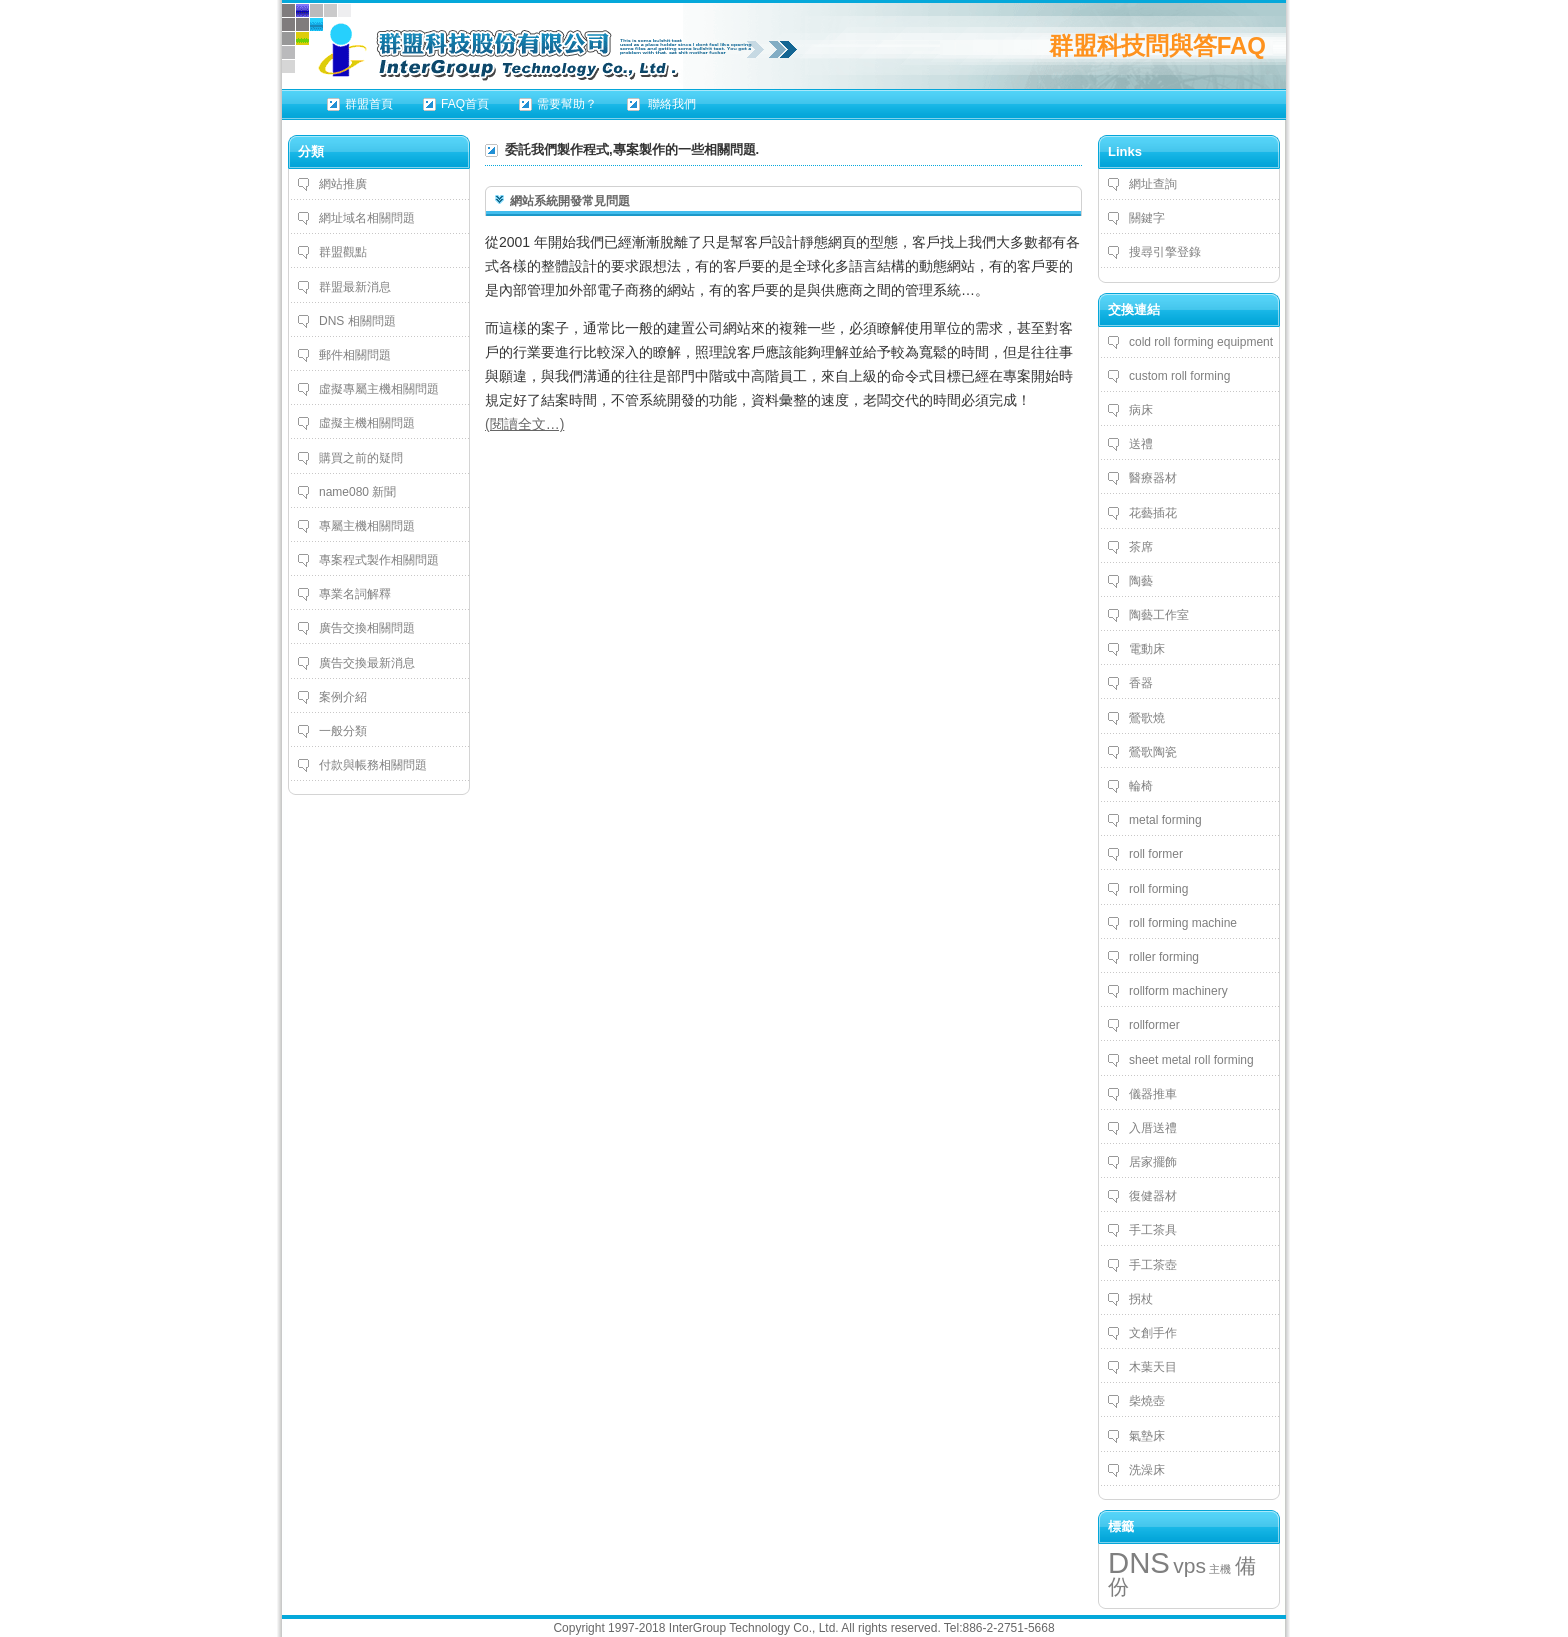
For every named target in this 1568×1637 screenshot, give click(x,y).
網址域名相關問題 (367, 218)
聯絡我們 (670, 104)
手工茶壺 (1153, 1265)
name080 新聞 (357, 492)
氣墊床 (1147, 1436)
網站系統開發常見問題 (570, 201)
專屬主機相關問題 (367, 526)
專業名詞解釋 (355, 594)
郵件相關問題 (355, 355)
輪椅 (1141, 786)
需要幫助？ (567, 104)
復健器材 (1153, 1196)
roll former (1156, 854)
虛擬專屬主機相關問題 (379, 389)
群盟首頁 (369, 104)
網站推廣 (343, 184)
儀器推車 (1153, 1094)
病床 (1141, 410)
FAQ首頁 (465, 104)
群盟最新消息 (355, 287)
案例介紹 (343, 697)
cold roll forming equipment (1201, 342)
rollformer (1154, 1025)
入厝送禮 (1153, 1128)
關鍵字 (1147, 218)
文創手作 (1153, 1333)
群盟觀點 (343, 252)
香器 (1141, 683)
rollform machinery (1178, 991)
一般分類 (343, 731)
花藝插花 (1153, 513)
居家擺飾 (1153, 1162)
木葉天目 (1153, 1367)
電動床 (1147, 649)
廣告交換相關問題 (367, 628)
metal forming (1165, 820)
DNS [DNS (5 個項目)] (1139, 1562)
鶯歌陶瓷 (1153, 752)
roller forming (1164, 957)
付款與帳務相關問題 (373, 765)
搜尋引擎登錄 (1165, 252)
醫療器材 (1153, 478)
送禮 (1141, 444)
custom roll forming (1179, 376)
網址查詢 (1153, 184)
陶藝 (1141, 581)
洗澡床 (1147, 1470)
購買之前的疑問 (361, 458)
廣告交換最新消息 (367, 663)
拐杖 (1141, 1299)
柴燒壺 (1147, 1401)
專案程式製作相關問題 (379, 560)
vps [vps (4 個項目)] (1189, 1565)
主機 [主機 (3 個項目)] (1220, 1569)
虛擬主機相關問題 (367, 423)
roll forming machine (1183, 923)
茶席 (1141, 547)
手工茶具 (1153, 1230)
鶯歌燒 (1147, 718)
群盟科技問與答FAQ (1157, 45)
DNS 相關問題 (357, 321)
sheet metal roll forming (1191, 1060)
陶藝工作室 (1159, 615)
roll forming (1158, 889)
